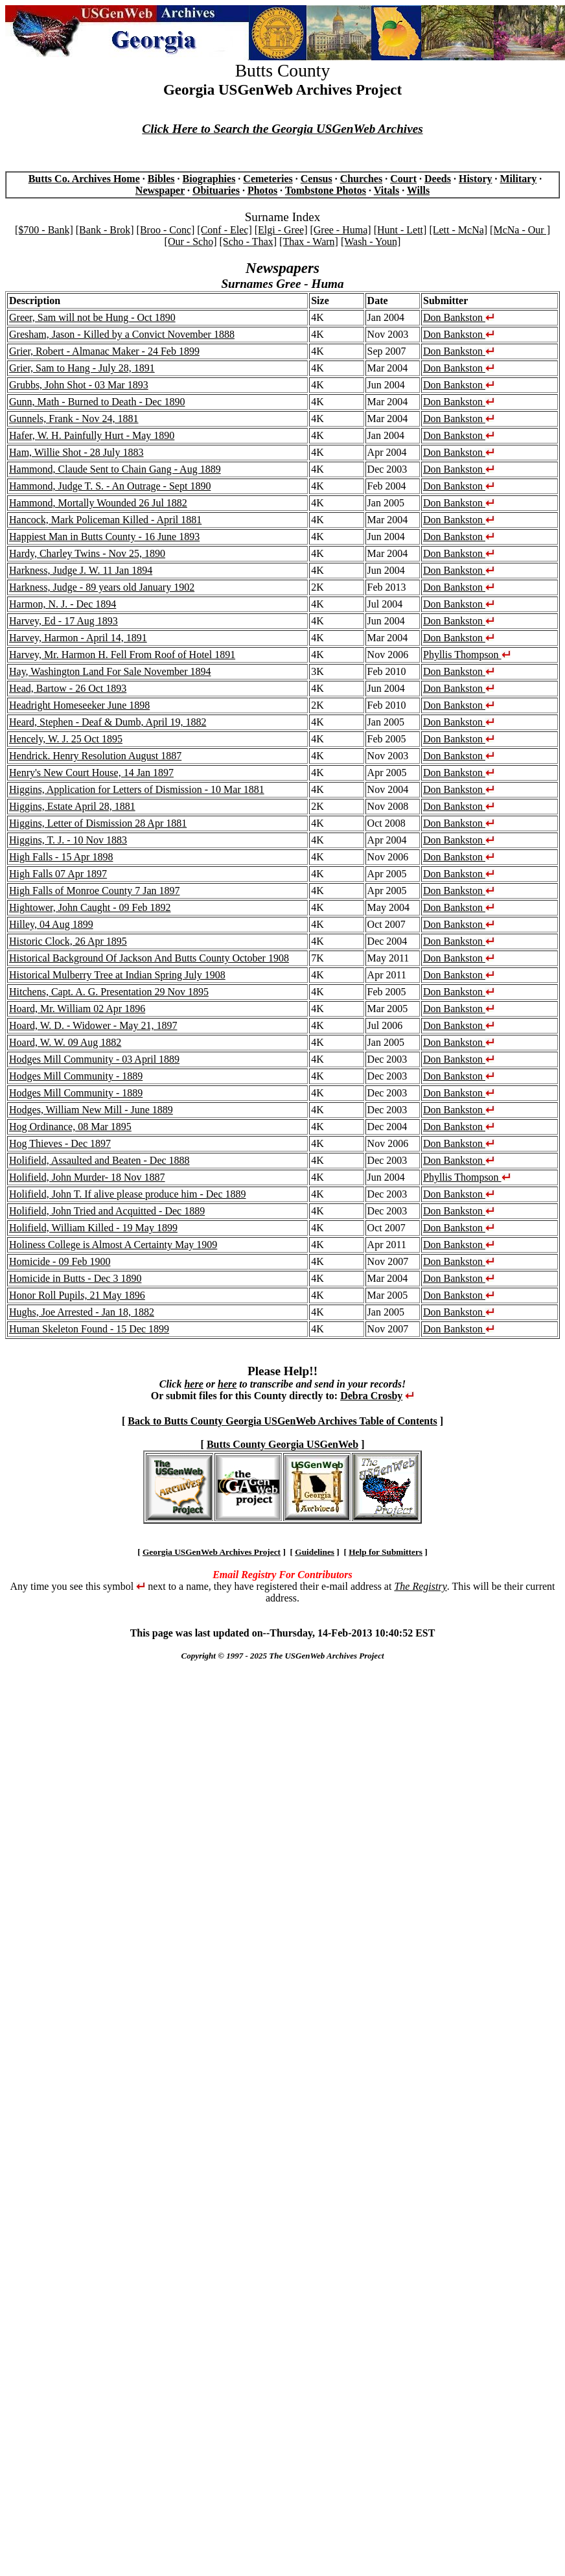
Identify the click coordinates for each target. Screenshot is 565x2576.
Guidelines (314, 1552)
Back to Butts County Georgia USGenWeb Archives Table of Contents (282, 1420)
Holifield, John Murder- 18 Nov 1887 (87, 1177)
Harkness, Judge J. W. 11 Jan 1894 (80, 570)
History (475, 178)
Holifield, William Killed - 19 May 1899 (93, 1227)
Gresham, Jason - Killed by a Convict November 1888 (122, 334)
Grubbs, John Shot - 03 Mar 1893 (78, 384)
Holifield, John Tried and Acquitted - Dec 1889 (107, 1210)
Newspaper (160, 190)
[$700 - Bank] (44, 229)
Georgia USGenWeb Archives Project (212, 1552)
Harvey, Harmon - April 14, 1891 (78, 637)
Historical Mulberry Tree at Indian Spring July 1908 (117, 974)
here (193, 1383)
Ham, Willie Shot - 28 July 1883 (76, 452)
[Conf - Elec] (224, 229)
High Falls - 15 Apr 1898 (61, 856)
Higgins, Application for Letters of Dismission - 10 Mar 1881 (136, 789)
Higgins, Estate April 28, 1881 (72, 806)
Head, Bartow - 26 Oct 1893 (67, 688)
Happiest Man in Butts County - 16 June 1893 (104, 536)
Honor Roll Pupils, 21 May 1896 (77, 1295)
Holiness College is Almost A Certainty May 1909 (113, 1244)
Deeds (437, 178)
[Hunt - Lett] (400, 229)
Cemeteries (267, 178)
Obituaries (216, 190)
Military (518, 178)
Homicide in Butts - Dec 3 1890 (75, 1278)
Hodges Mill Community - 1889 (76, 1075)
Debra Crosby (371, 1395)
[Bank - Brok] (105, 229)
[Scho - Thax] (248, 241)
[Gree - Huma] (340, 229)
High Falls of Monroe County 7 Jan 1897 (94, 890)
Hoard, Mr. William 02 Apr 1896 (77, 1008)
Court (403, 178)
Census (316, 178)
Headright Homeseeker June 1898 (79, 705)
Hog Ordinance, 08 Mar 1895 (70, 1126)
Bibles (161, 178)
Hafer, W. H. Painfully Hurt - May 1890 (91, 435)
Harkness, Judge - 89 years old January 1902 (101, 587)
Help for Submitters (385, 1552)
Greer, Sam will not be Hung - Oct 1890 (92, 317)
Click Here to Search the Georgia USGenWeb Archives (282, 129)
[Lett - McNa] (458, 229)
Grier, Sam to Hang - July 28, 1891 (82, 367)
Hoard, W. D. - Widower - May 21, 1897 (93, 1025)
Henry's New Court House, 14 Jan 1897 (91, 772)
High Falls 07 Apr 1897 (58, 873)
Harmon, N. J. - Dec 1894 (62, 603)
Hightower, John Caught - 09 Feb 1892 (90, 907)
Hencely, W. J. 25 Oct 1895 (65, 738)
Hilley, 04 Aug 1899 (51, 924)
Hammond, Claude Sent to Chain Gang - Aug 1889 (115, 469)
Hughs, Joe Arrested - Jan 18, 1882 (81, 1312)
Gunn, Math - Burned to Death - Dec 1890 (97, 401)
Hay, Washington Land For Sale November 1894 (110, 671)
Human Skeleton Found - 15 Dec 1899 (89, 1328)
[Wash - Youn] (371, 241)
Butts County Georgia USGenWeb (282, 1444)
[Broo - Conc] (166, 229)
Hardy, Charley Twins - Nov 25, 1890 (87, 553)
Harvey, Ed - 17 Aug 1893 (63, 620)
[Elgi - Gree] (281, 229)
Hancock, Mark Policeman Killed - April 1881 (105, 519)
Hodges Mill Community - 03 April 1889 (94, 1059)
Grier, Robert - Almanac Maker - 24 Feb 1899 (104, 351)
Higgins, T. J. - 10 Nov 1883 (68, 839)
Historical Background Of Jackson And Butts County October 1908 (149, 957)
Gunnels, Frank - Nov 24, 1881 (74, 418)
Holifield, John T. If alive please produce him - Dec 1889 (127, 1193)
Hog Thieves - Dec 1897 (60, 1143)
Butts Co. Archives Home (84, 178)
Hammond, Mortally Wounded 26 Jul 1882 (98, 502)
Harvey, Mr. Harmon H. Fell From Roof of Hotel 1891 (122, 654)
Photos (262, 190)
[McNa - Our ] (520, 229)
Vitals (386, 190)
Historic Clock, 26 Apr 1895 (68, 941)
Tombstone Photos (325, 190)
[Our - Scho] (191, 241)
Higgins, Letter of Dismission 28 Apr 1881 (98, 823)
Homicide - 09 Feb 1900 (59, 1261)
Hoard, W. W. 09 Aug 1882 (65, 1042)
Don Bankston (458, 317)
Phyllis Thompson (467, 654)
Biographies (209, 178)
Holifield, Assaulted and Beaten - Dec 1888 (99, 1160)
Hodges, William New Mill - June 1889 (91, 1109)
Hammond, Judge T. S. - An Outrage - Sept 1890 (110, 485)
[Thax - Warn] (308, 241)
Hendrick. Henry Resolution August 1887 (95, 755)
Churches (361, 178)
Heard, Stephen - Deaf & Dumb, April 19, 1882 (107, 721)
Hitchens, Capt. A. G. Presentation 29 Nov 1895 (109, 991)
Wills (418, 190)
